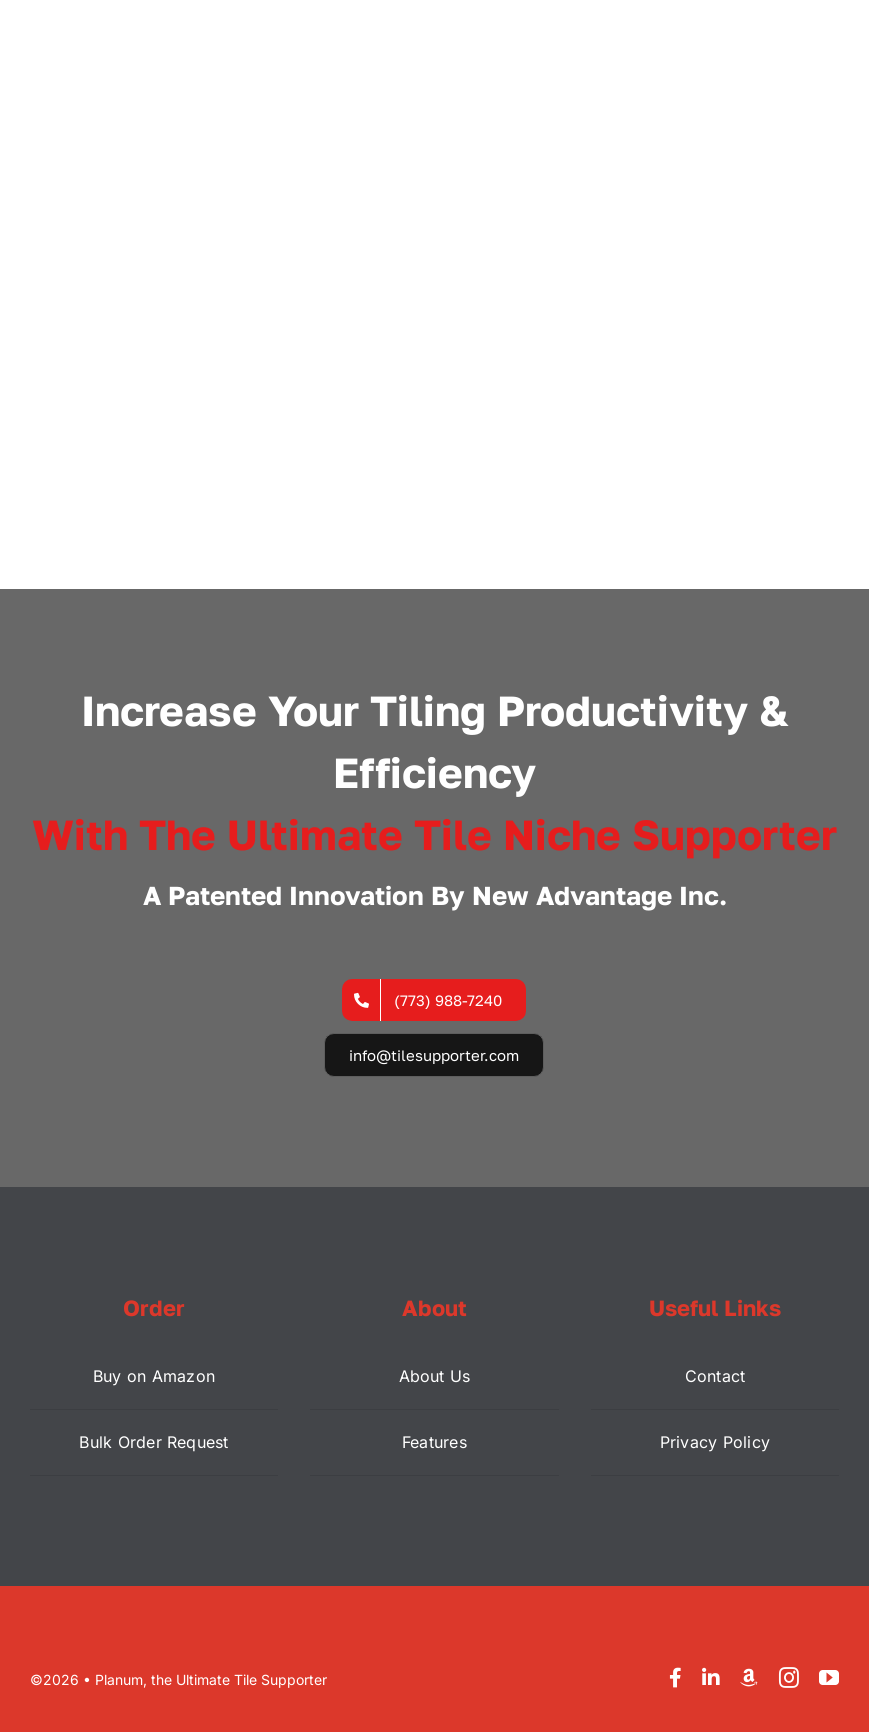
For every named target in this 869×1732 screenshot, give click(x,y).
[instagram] (789, 1678)
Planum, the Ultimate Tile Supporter (211, 1679)
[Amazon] (749, 1678)
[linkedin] (711, 1678)
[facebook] (675, 1678)
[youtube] (829, 1678)
